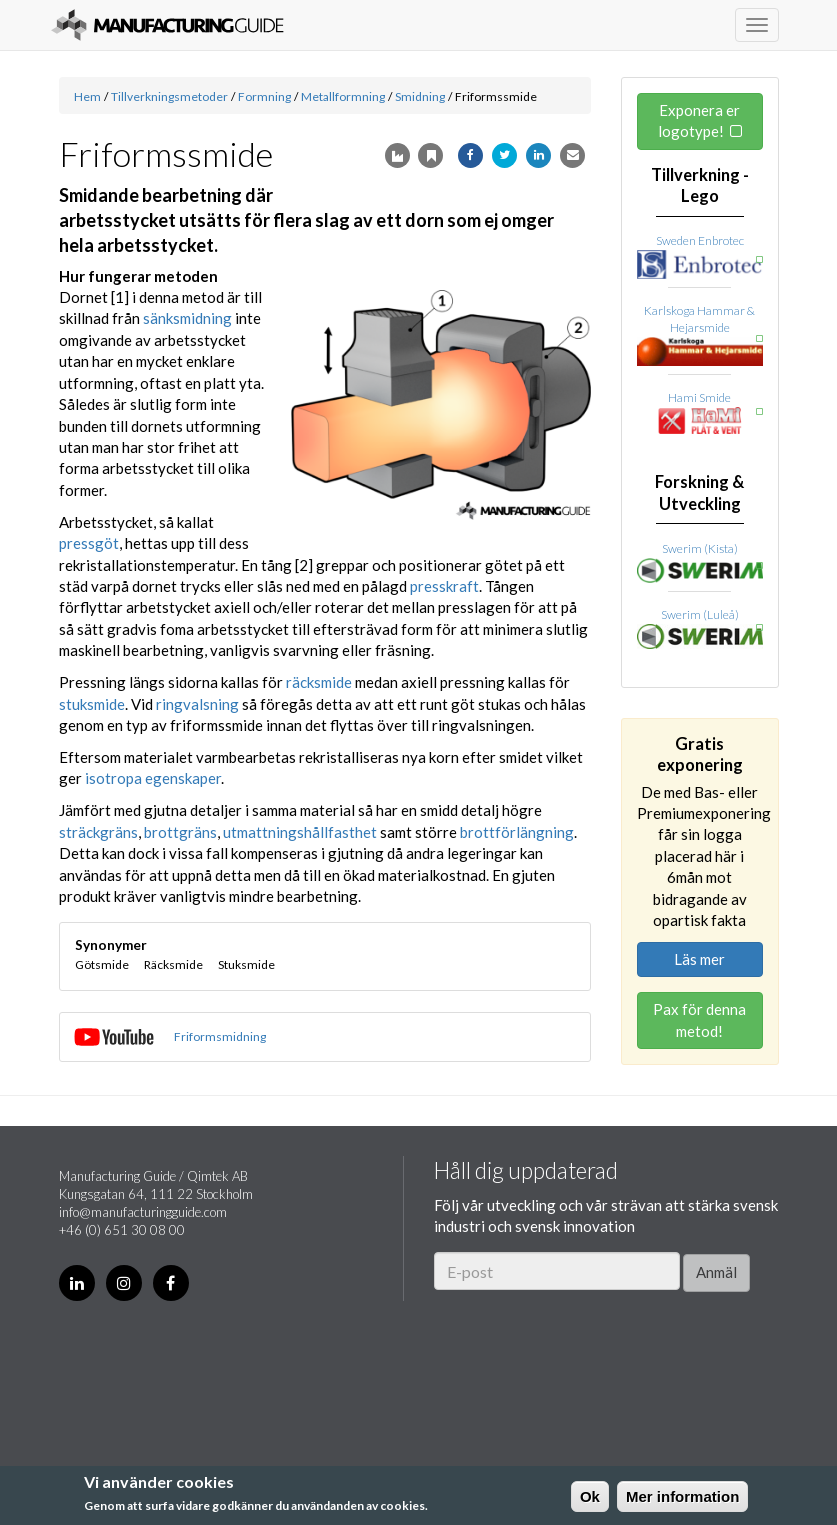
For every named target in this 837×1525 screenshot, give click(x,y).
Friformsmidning (220, 1036)
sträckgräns (98, 832)
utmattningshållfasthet (300, 832)
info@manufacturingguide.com (143, 1212)
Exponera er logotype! (699, 120)
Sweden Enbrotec (700, 240)
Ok (590, 1496)
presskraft (444, 586)
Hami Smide (699, 397)
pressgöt (89, 543)
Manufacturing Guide (167, 25)
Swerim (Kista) (700, 548)
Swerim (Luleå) (700, 614)
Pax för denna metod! (699, 1019)
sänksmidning (187, 318)
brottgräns (180, 832)
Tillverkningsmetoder (169, 96)
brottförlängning (517, 832)
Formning (264, 96)
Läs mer (699, 959)
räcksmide (319, 682)
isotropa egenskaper (153, 778)
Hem (87, 96)
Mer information (682, 1496)
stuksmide (92, 704)
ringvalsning (197, 704)
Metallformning (343, 96)
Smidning (420, 96)
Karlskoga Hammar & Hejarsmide (699, 319)
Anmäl (716, 1272)
